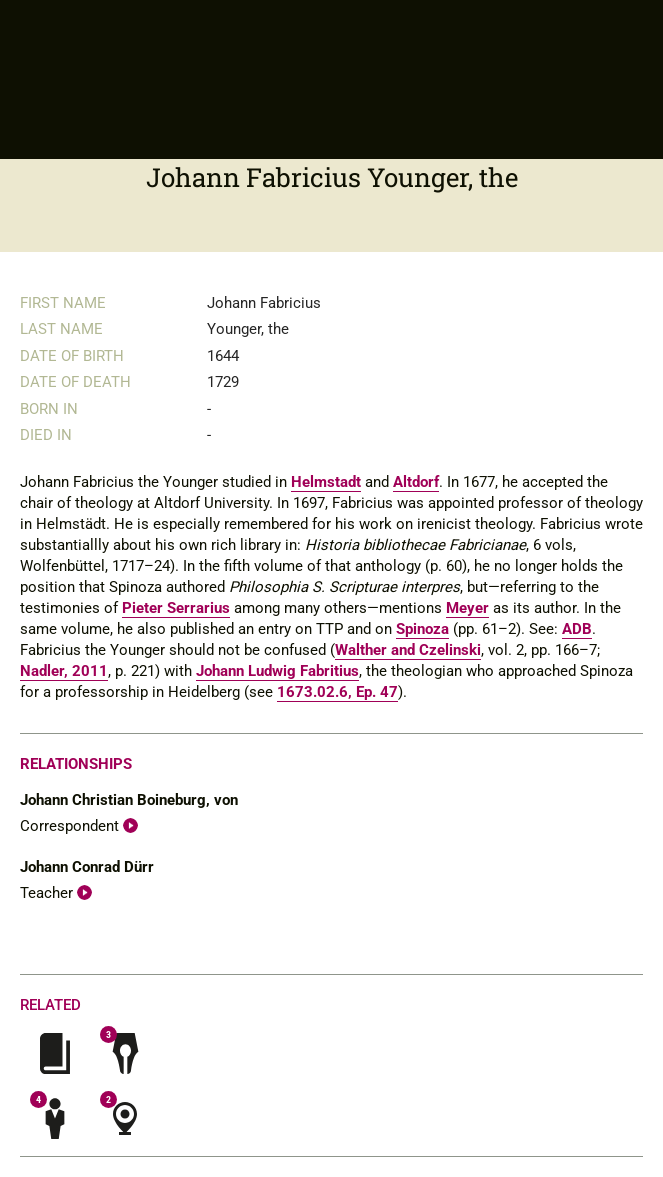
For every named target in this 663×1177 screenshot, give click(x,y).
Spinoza (422, 629)
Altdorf (416, 482)
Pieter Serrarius (176, 608)
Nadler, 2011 (64, 671)
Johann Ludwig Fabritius (277, 671)
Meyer (467, 608)
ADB (577, 629)
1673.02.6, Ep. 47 (337, 692)
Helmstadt (326, 482)
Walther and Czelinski (408, 650)
